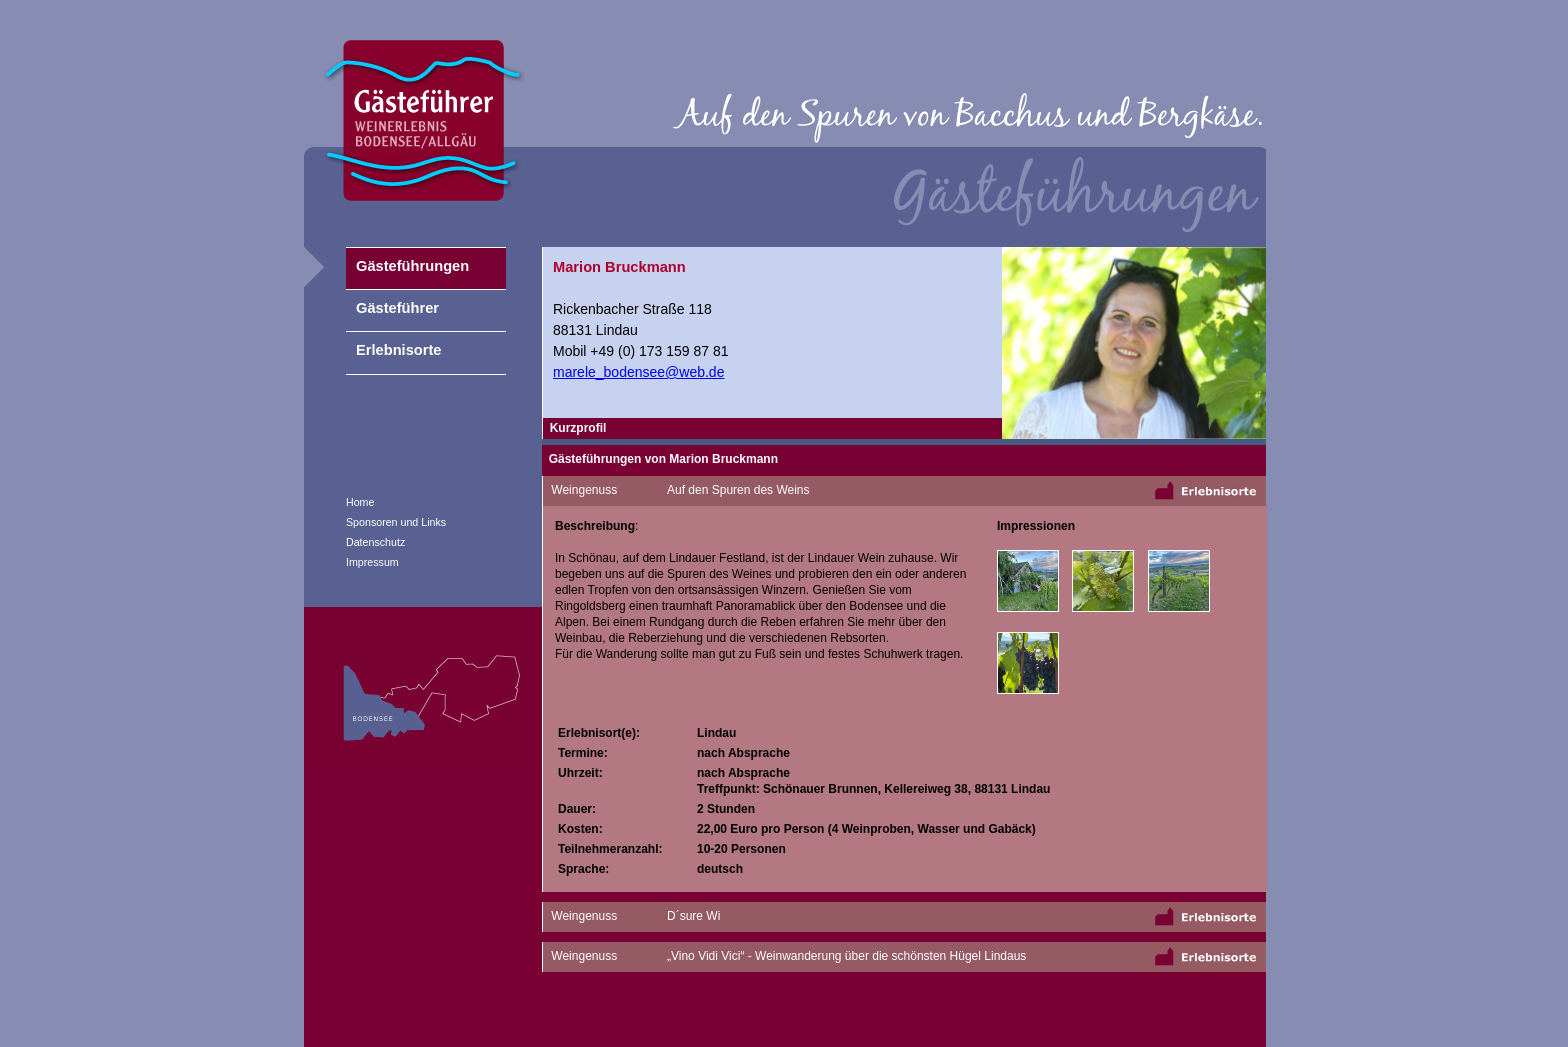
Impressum (372, 562)
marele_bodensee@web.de (638, 372)
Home (360, 502)
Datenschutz (375, 542)
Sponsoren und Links (396, 522)
